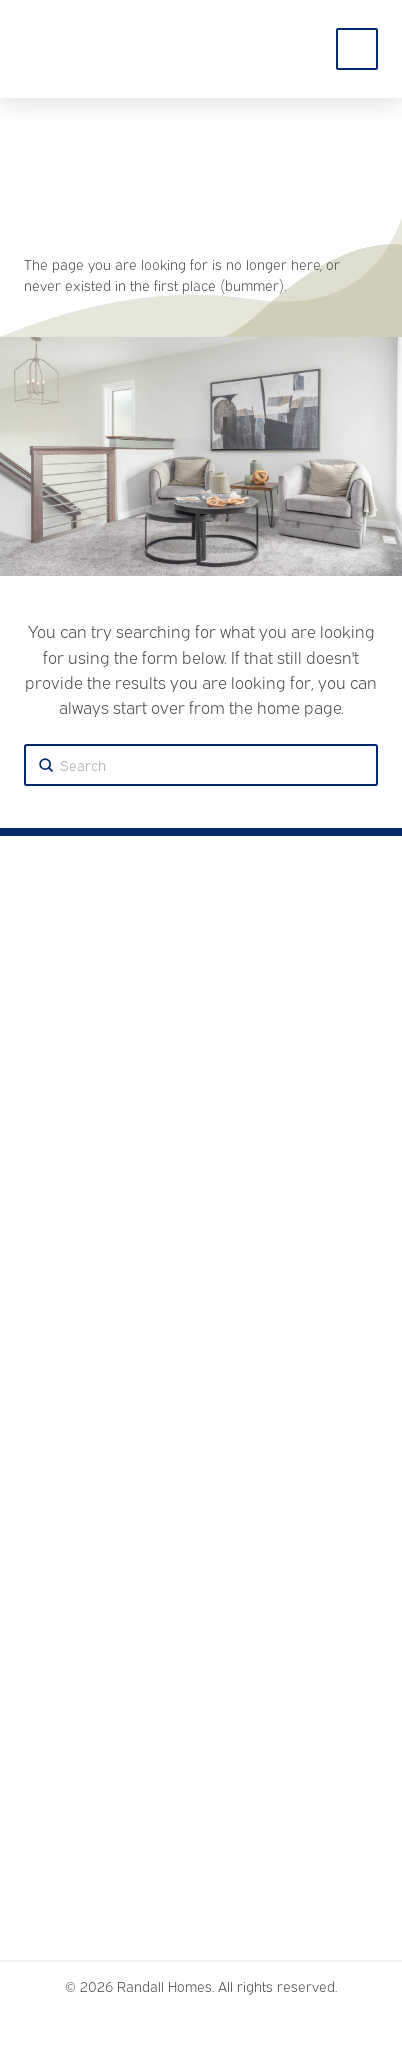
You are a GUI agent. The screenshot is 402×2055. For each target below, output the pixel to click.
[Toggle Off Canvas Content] (357, 49)
